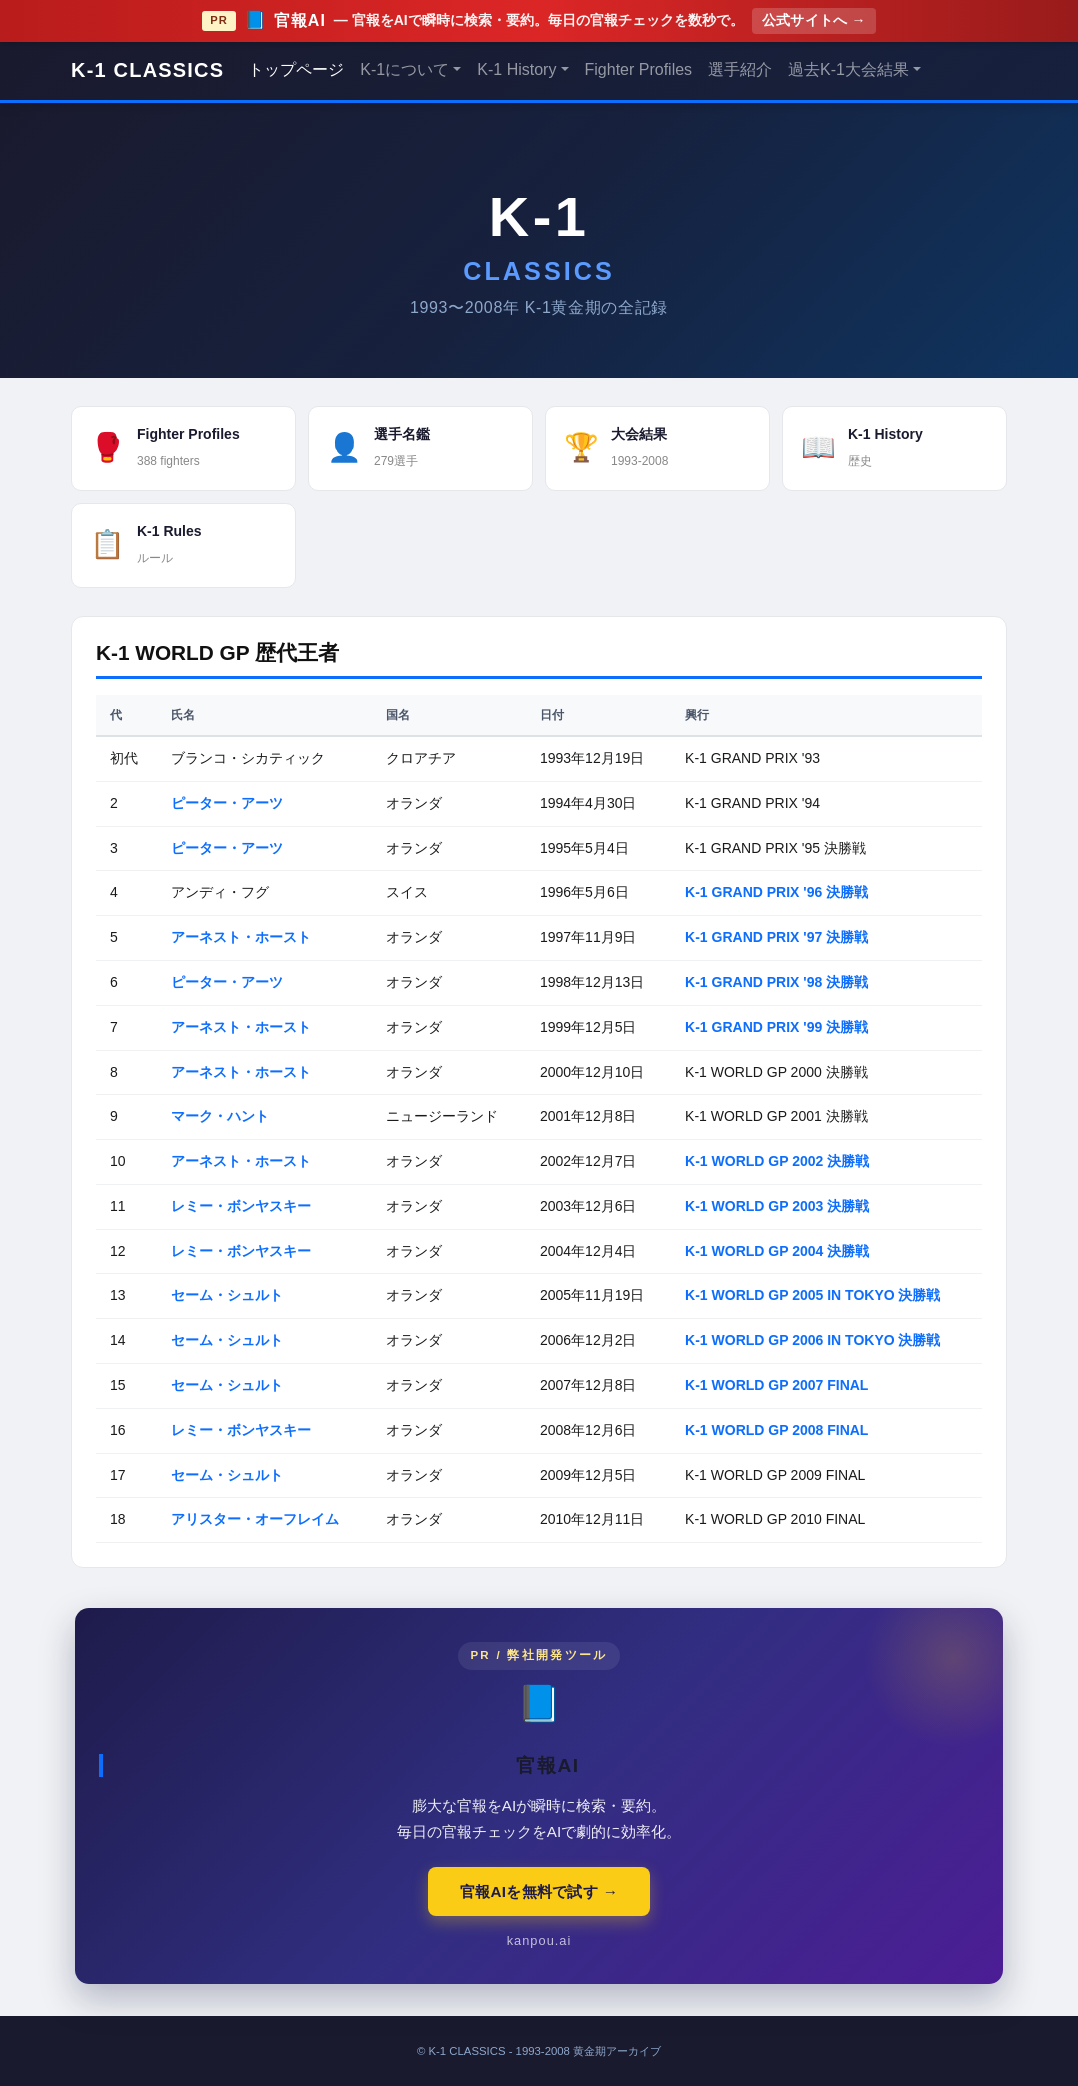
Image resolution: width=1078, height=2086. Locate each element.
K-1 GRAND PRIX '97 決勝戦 (776, 937)
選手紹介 (740, 69)
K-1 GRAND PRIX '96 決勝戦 (776, 892)
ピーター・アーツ (227, 803)
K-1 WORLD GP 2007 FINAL (776, 1385)
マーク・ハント (220, 1116)
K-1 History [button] (516, 69)
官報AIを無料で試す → (539, 1891)
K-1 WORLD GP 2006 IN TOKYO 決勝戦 (812, 1340)
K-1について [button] (404, 69)
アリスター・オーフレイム (255, 1519)
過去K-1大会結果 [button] (848, 69)
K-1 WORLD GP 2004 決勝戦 (777, 1251)
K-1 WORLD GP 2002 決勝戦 (777, 1161)
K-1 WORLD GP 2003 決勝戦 (777, 1206)
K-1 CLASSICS (147, 70)
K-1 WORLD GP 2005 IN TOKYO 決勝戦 (812, 1295)
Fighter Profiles (639, 69)
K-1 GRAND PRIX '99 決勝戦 (776, 1027)
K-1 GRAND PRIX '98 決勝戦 (776, 982)
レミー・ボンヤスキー (241, 1206)
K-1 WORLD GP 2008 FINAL (776, 1430)
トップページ (296, 69)
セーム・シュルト (227, 1295)
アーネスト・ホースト (241, 937)
